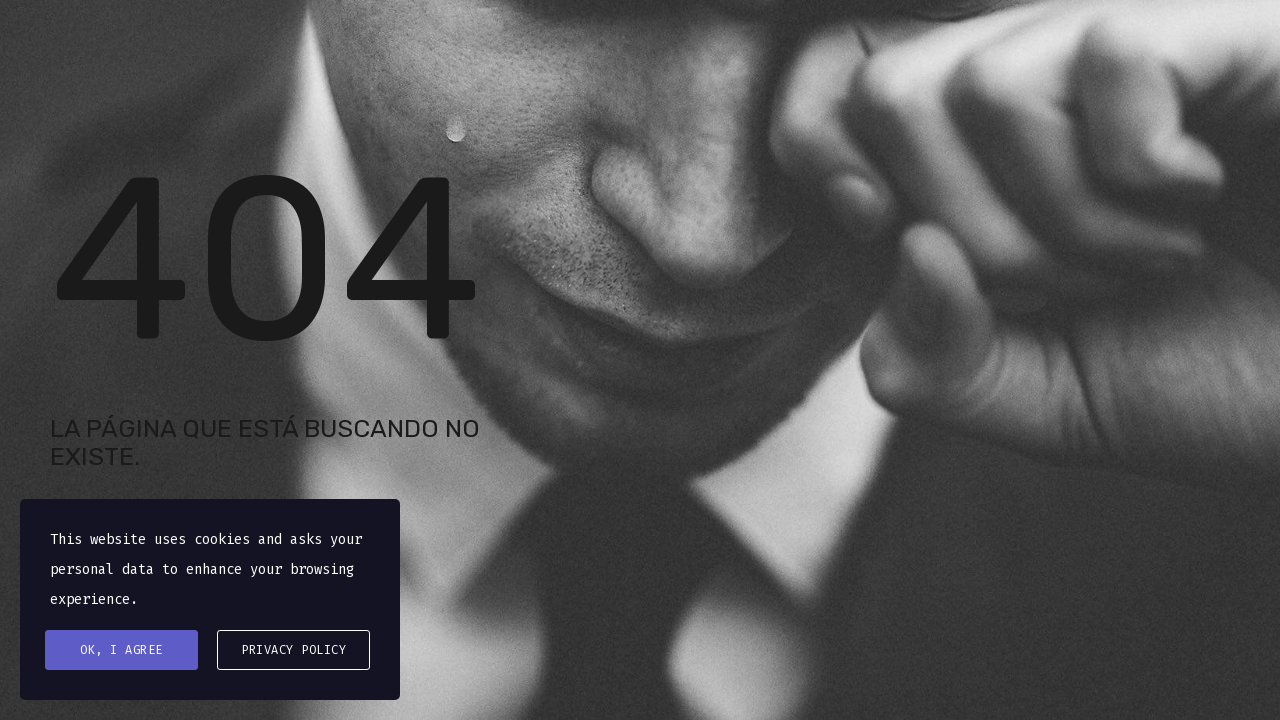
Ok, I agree (121, 650)
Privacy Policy (293, 650)
